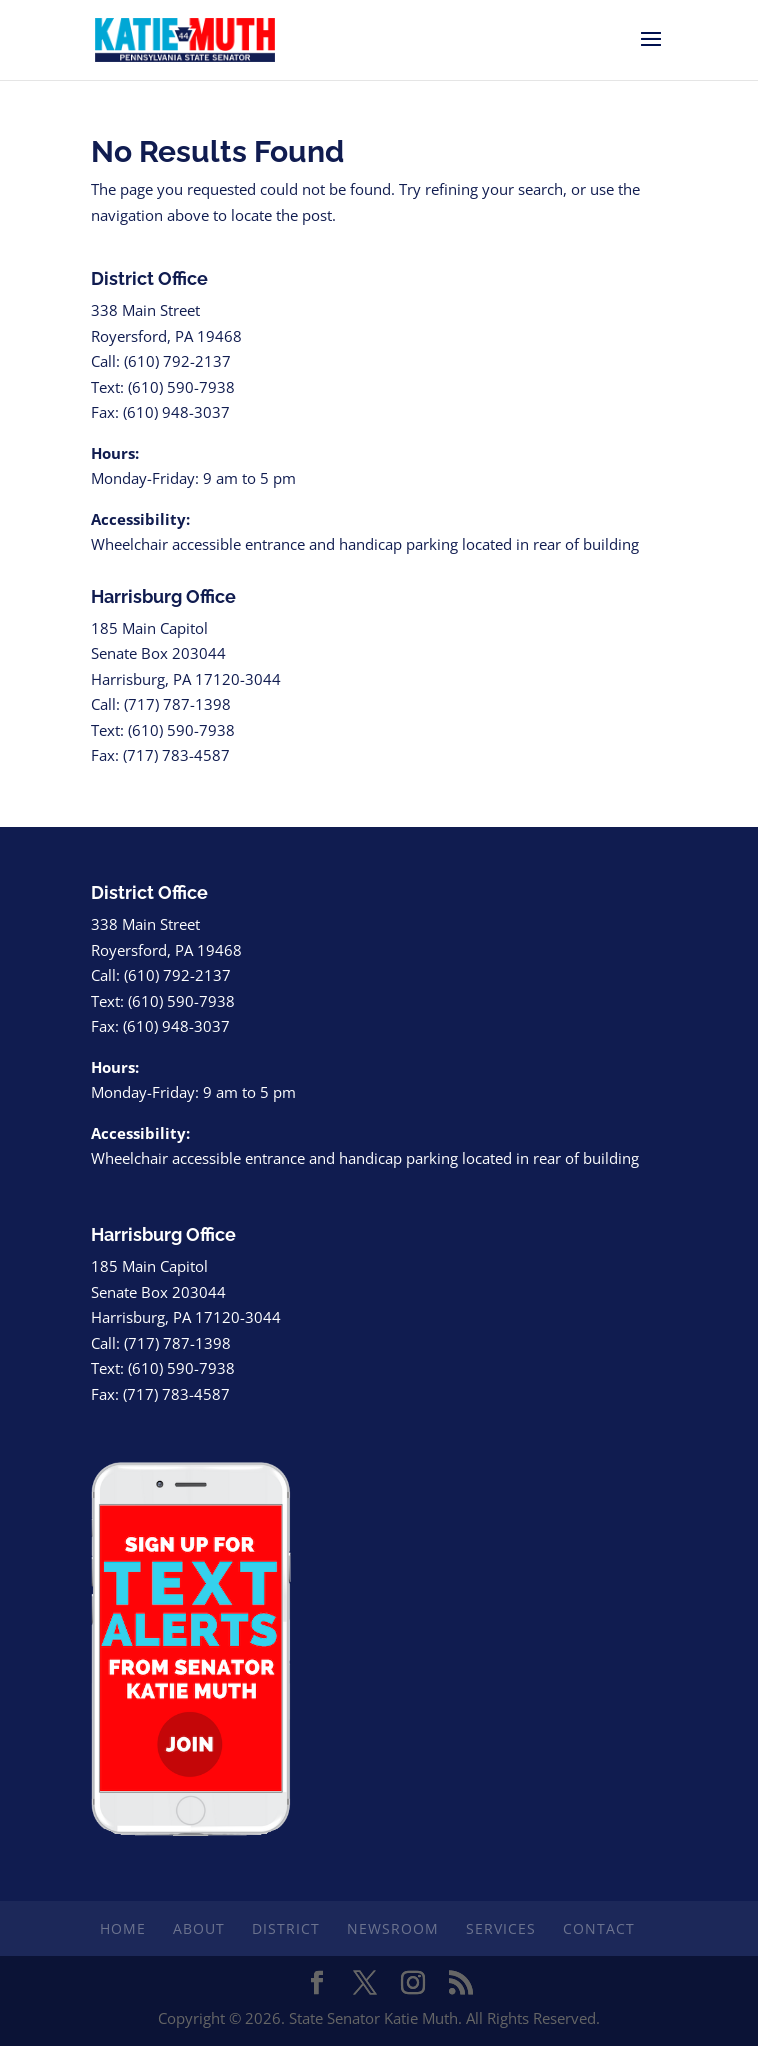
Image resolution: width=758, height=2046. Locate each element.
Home (123, 1928)
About (199, 1928)
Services (501, 1928)
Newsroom (393, 1928)
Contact (599, 1928)
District (286, 1928)
